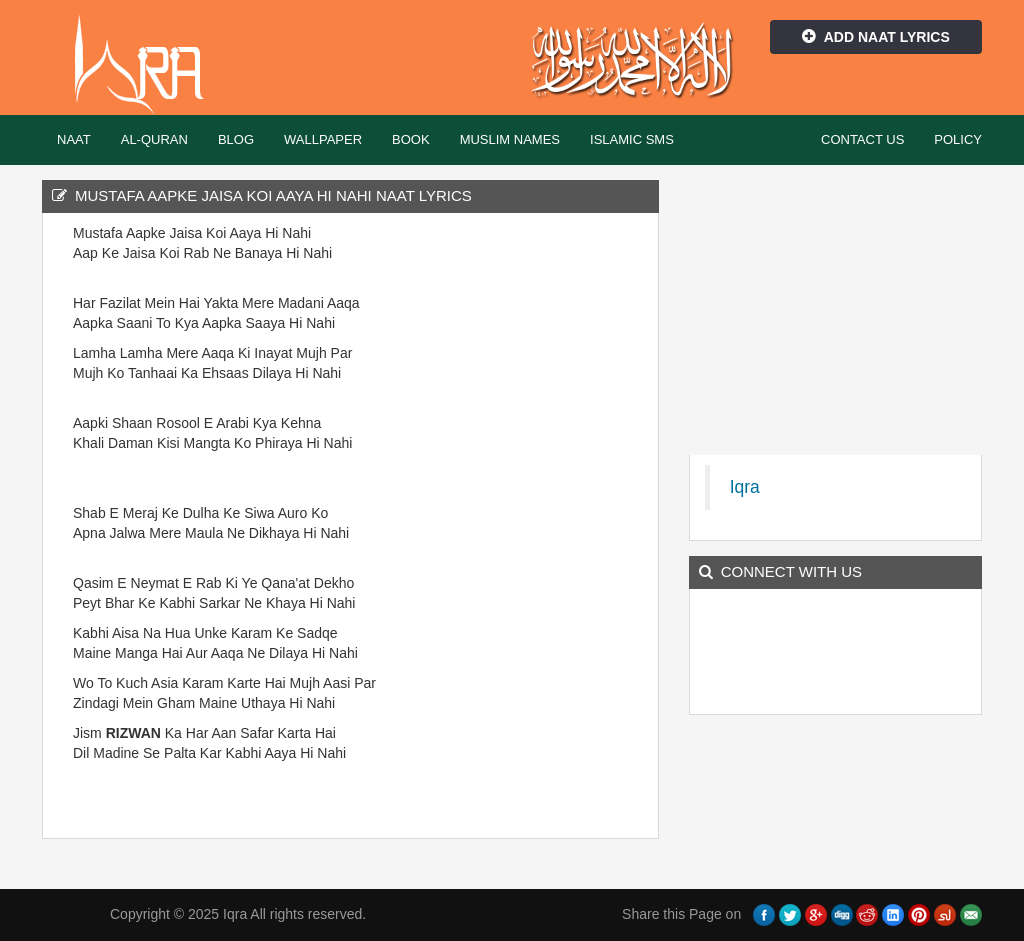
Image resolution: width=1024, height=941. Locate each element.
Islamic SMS (632, 139)
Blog (236, 139)
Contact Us (862, 139)
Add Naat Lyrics (876, 37)
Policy (958, 139)
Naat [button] (74, 139)
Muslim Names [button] (510, 139)
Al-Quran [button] (154, 139)
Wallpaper (323, 139)
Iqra (148, 65)
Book (411, 139)
